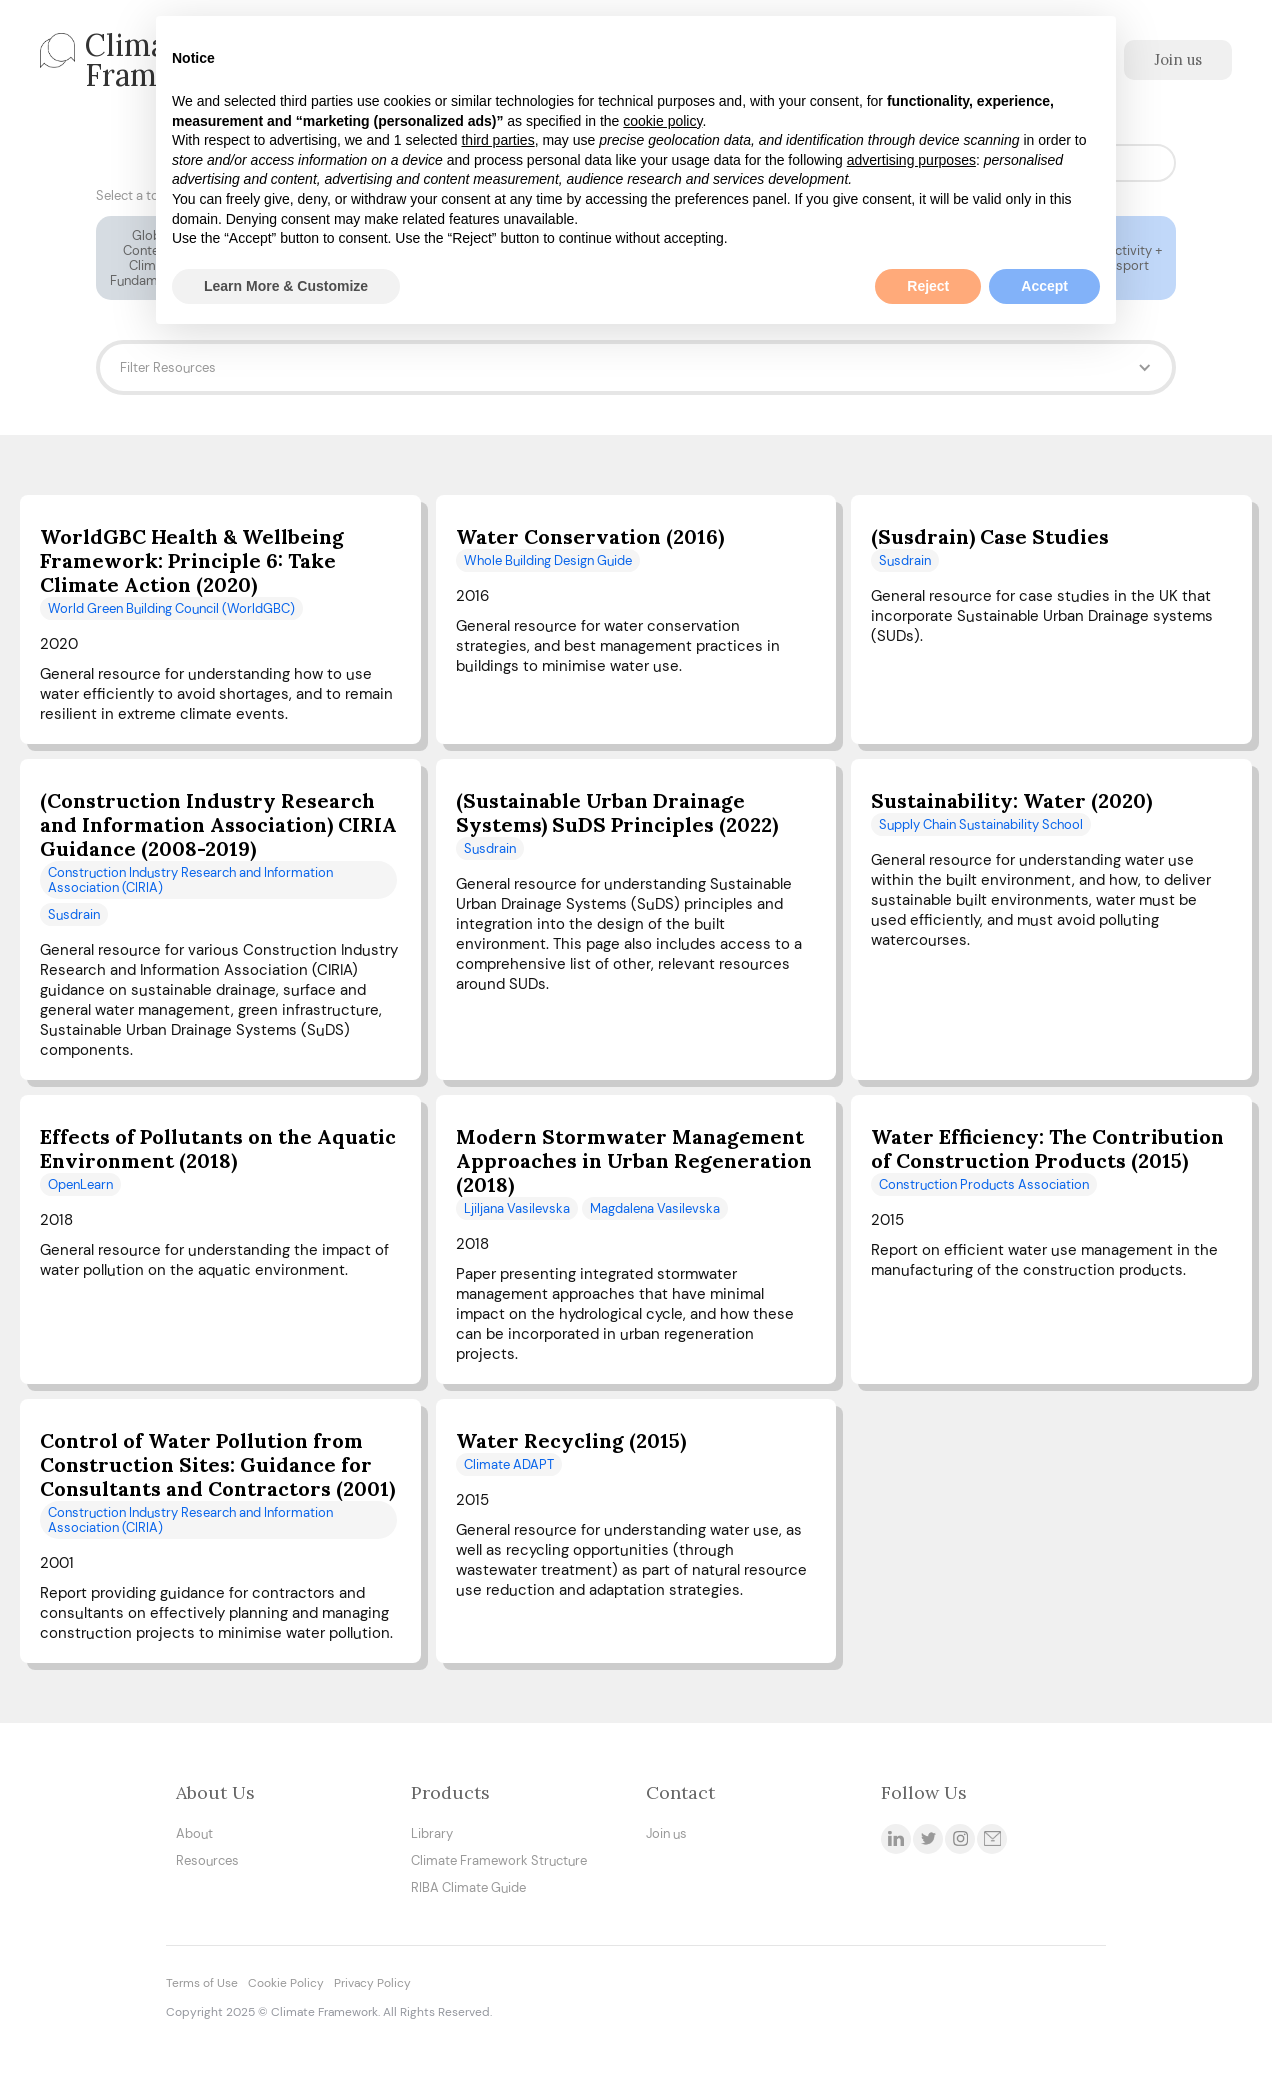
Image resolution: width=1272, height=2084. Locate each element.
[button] (636, 367)
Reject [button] (928, 286)
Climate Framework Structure (499, 1860)
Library (432, 1833)
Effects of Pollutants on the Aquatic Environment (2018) (218, 1149)
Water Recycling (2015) (571, 1441)
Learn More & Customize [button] (286, 286)
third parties (497, 140)
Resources (207, 1860)
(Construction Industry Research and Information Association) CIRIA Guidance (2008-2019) (218, 825)
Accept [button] (1044, 286)
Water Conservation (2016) (590, 537)
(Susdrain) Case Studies (990, 537)
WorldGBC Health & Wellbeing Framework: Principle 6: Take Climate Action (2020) (192, 561)
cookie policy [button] (662, 121)
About (194, 1833)
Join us (1178, 59)
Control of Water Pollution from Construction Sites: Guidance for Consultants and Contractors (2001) (217, 1465)
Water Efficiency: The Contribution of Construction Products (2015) (1047, 1149)
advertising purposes (911, 160)
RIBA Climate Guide (468, 1887)
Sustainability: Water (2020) (1011, 801)
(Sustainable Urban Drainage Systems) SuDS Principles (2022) (617, 813)
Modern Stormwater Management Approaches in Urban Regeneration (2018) (634, 1161)
